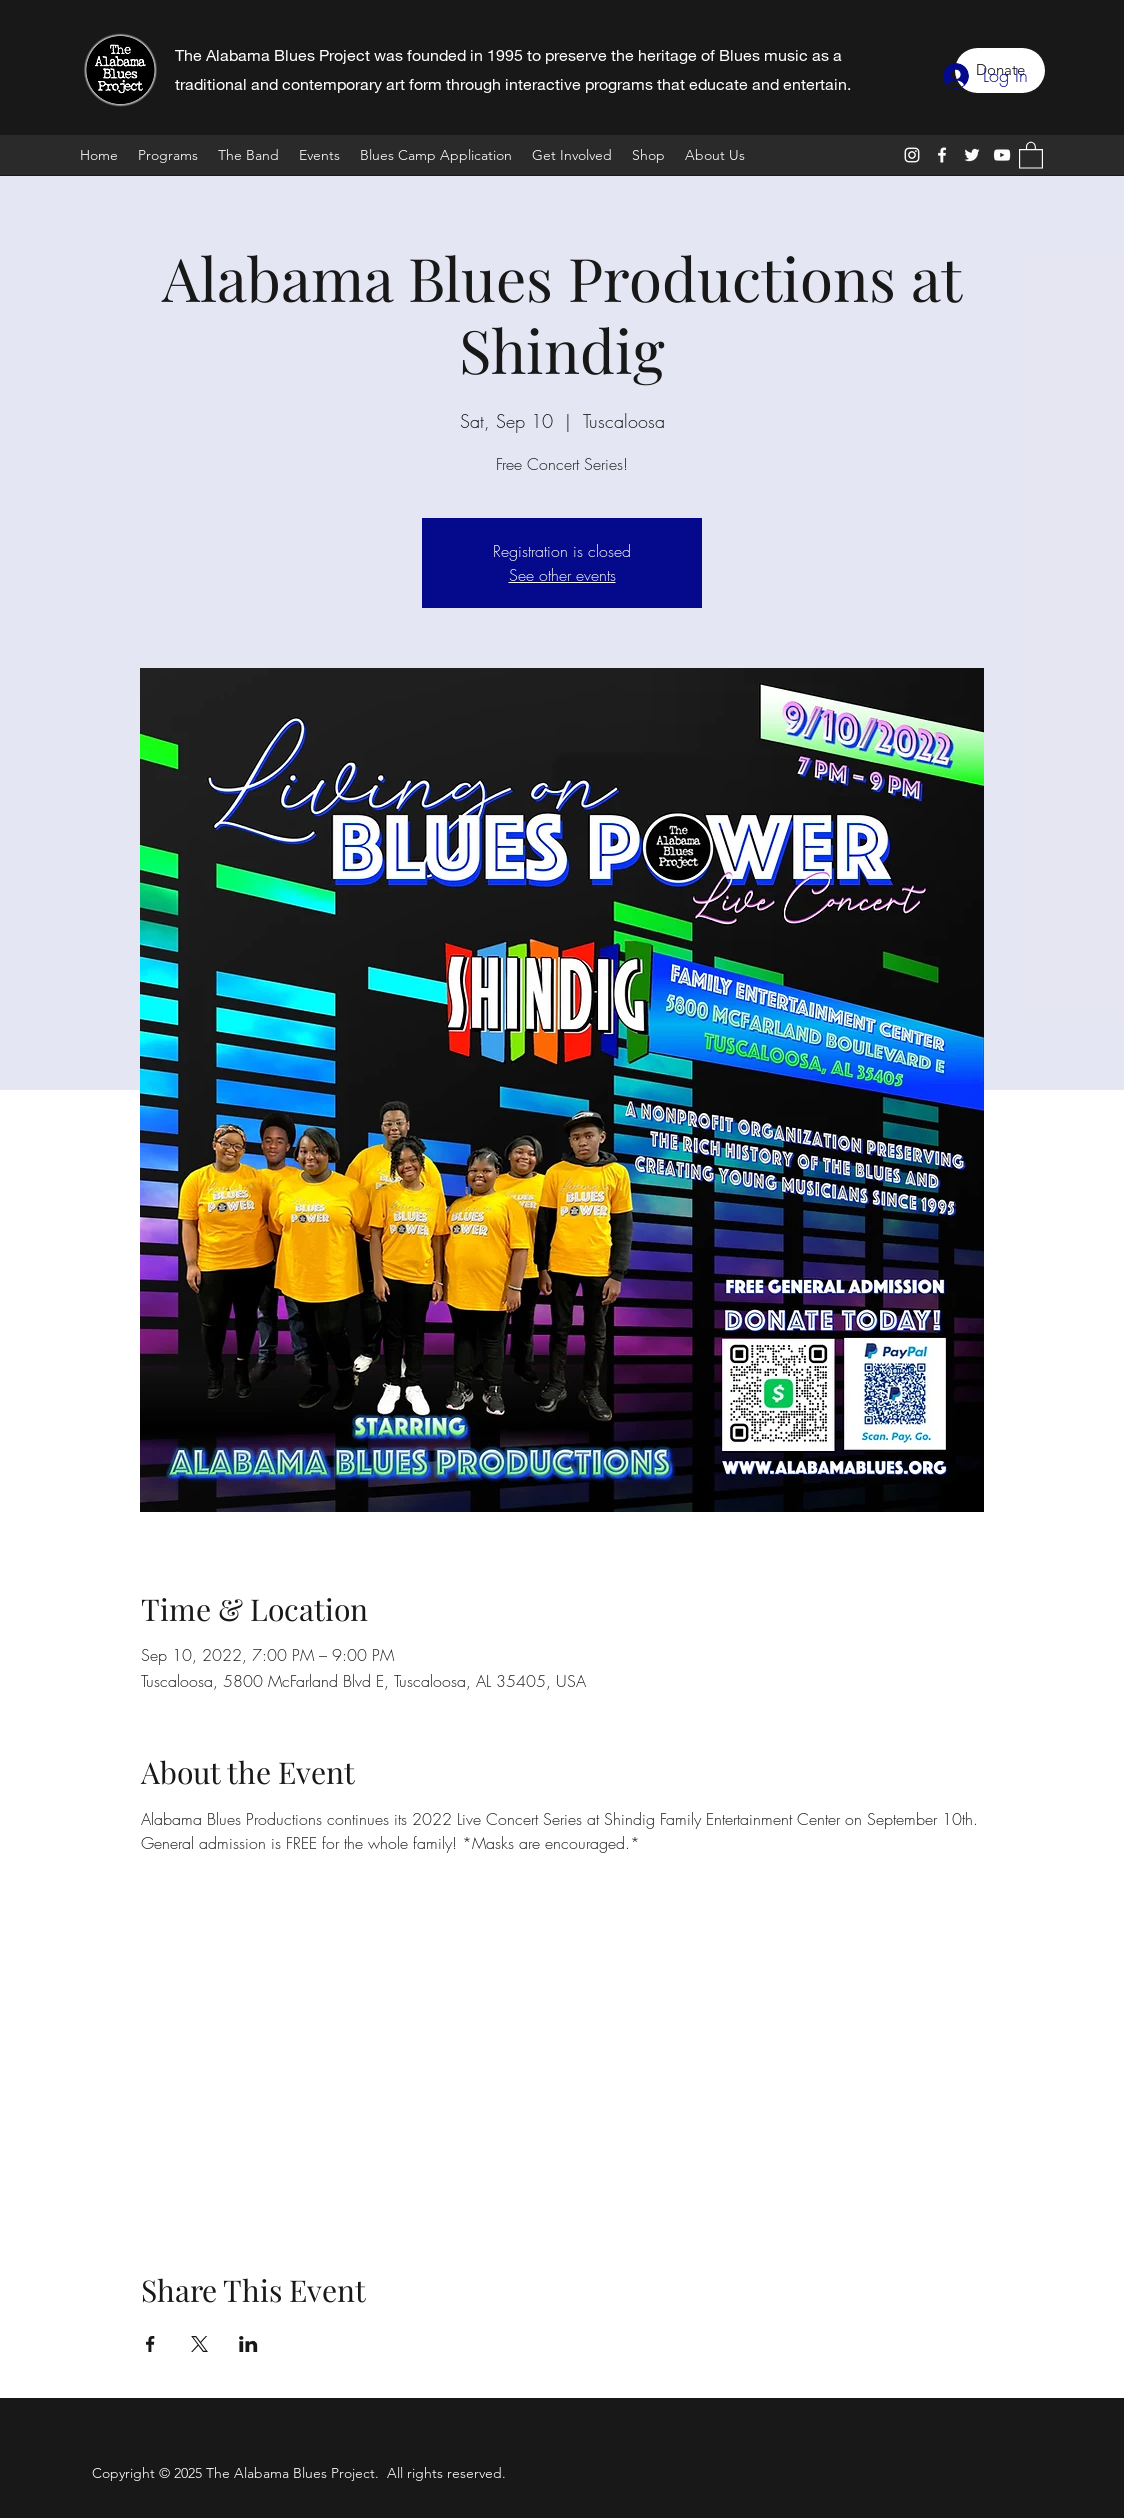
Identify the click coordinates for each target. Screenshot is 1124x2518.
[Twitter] (972, 155)
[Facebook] (942, 155)
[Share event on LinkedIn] (248, 2344)
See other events (562, 575)
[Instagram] (912, 155)
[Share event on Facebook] (150, 2344)
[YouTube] (1002, 155)
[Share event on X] (199, 2344)
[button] (1031, 154)
